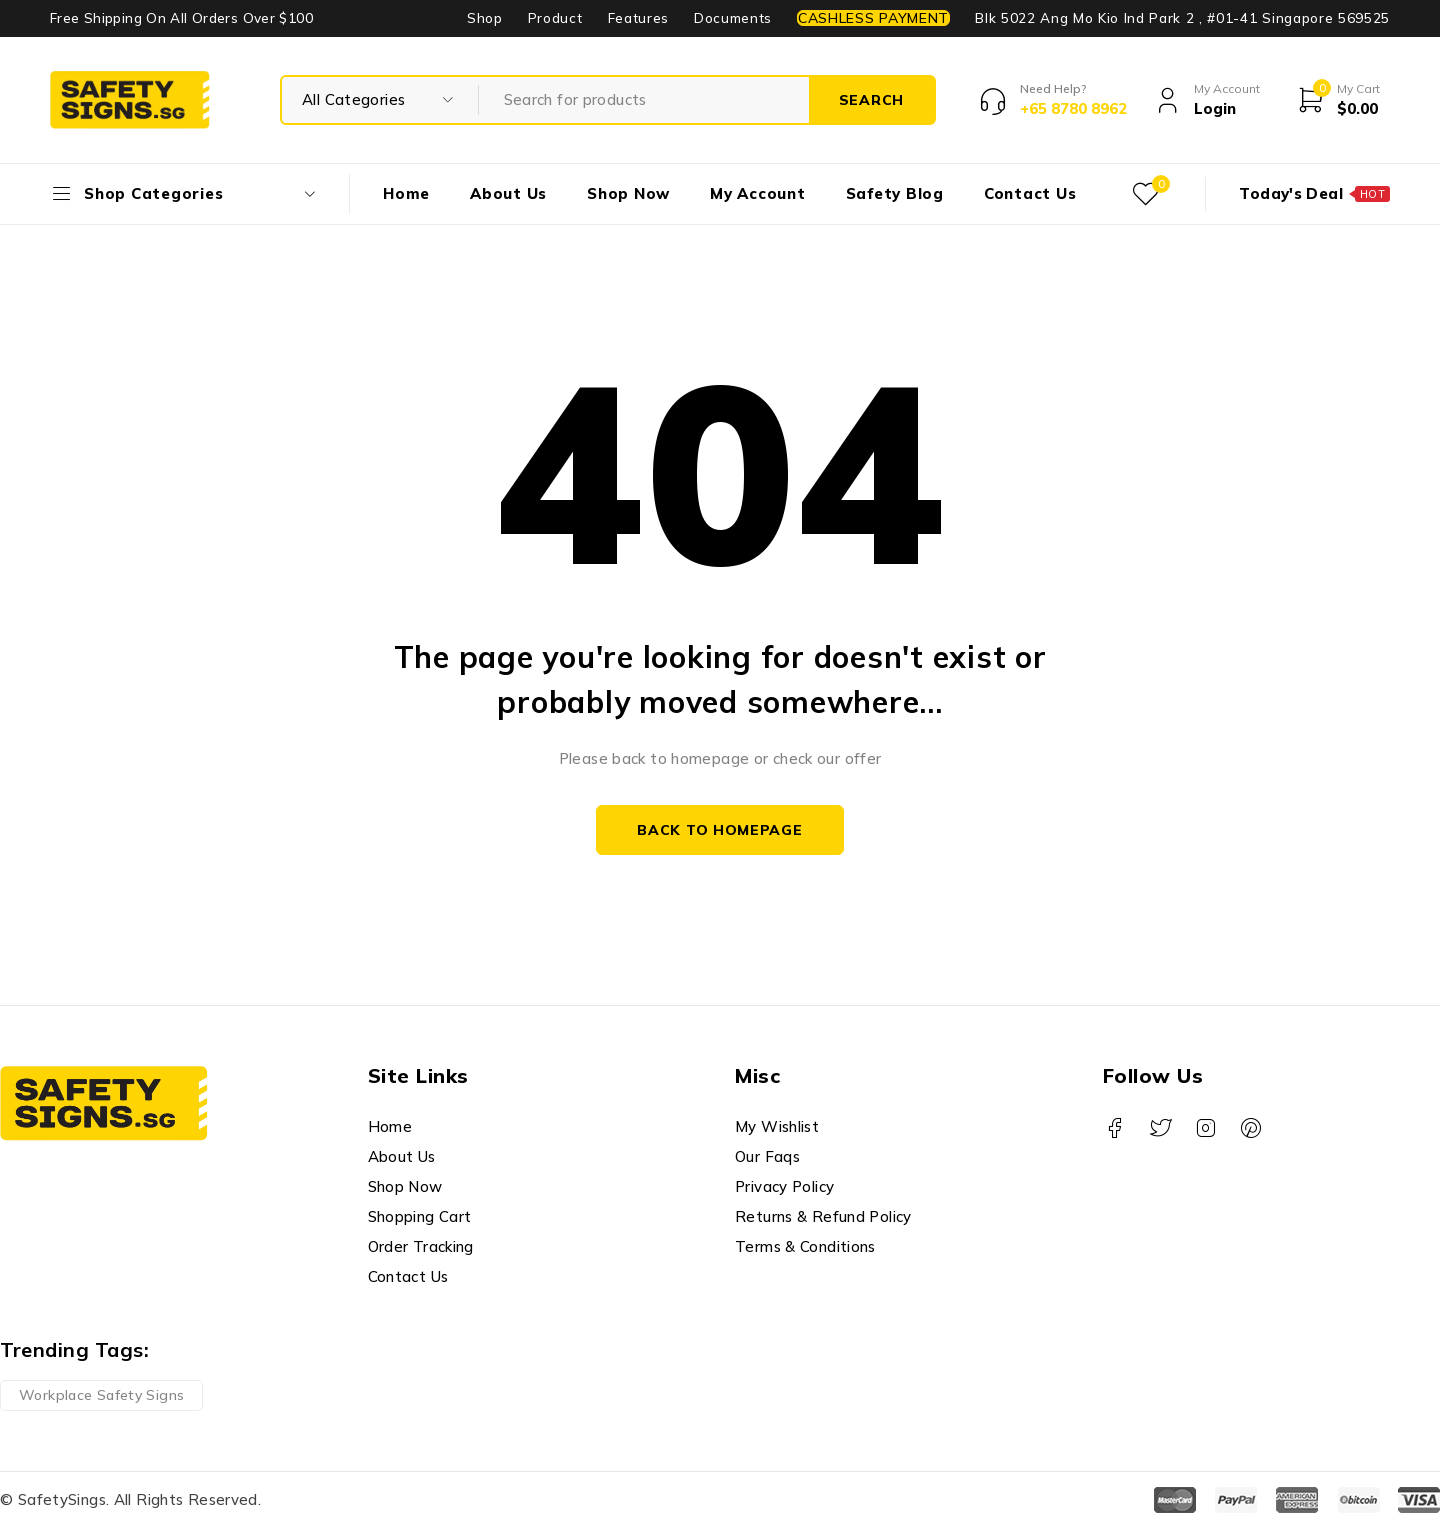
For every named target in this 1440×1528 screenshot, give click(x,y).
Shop (485, 18)
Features (638, 18)
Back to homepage (719, 830)
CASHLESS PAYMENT (873, 18)
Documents (733, 18)
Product (555, 18)
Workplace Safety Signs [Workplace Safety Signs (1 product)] (101, 1395)
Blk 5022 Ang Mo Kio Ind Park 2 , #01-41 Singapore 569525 (1182, 18)
